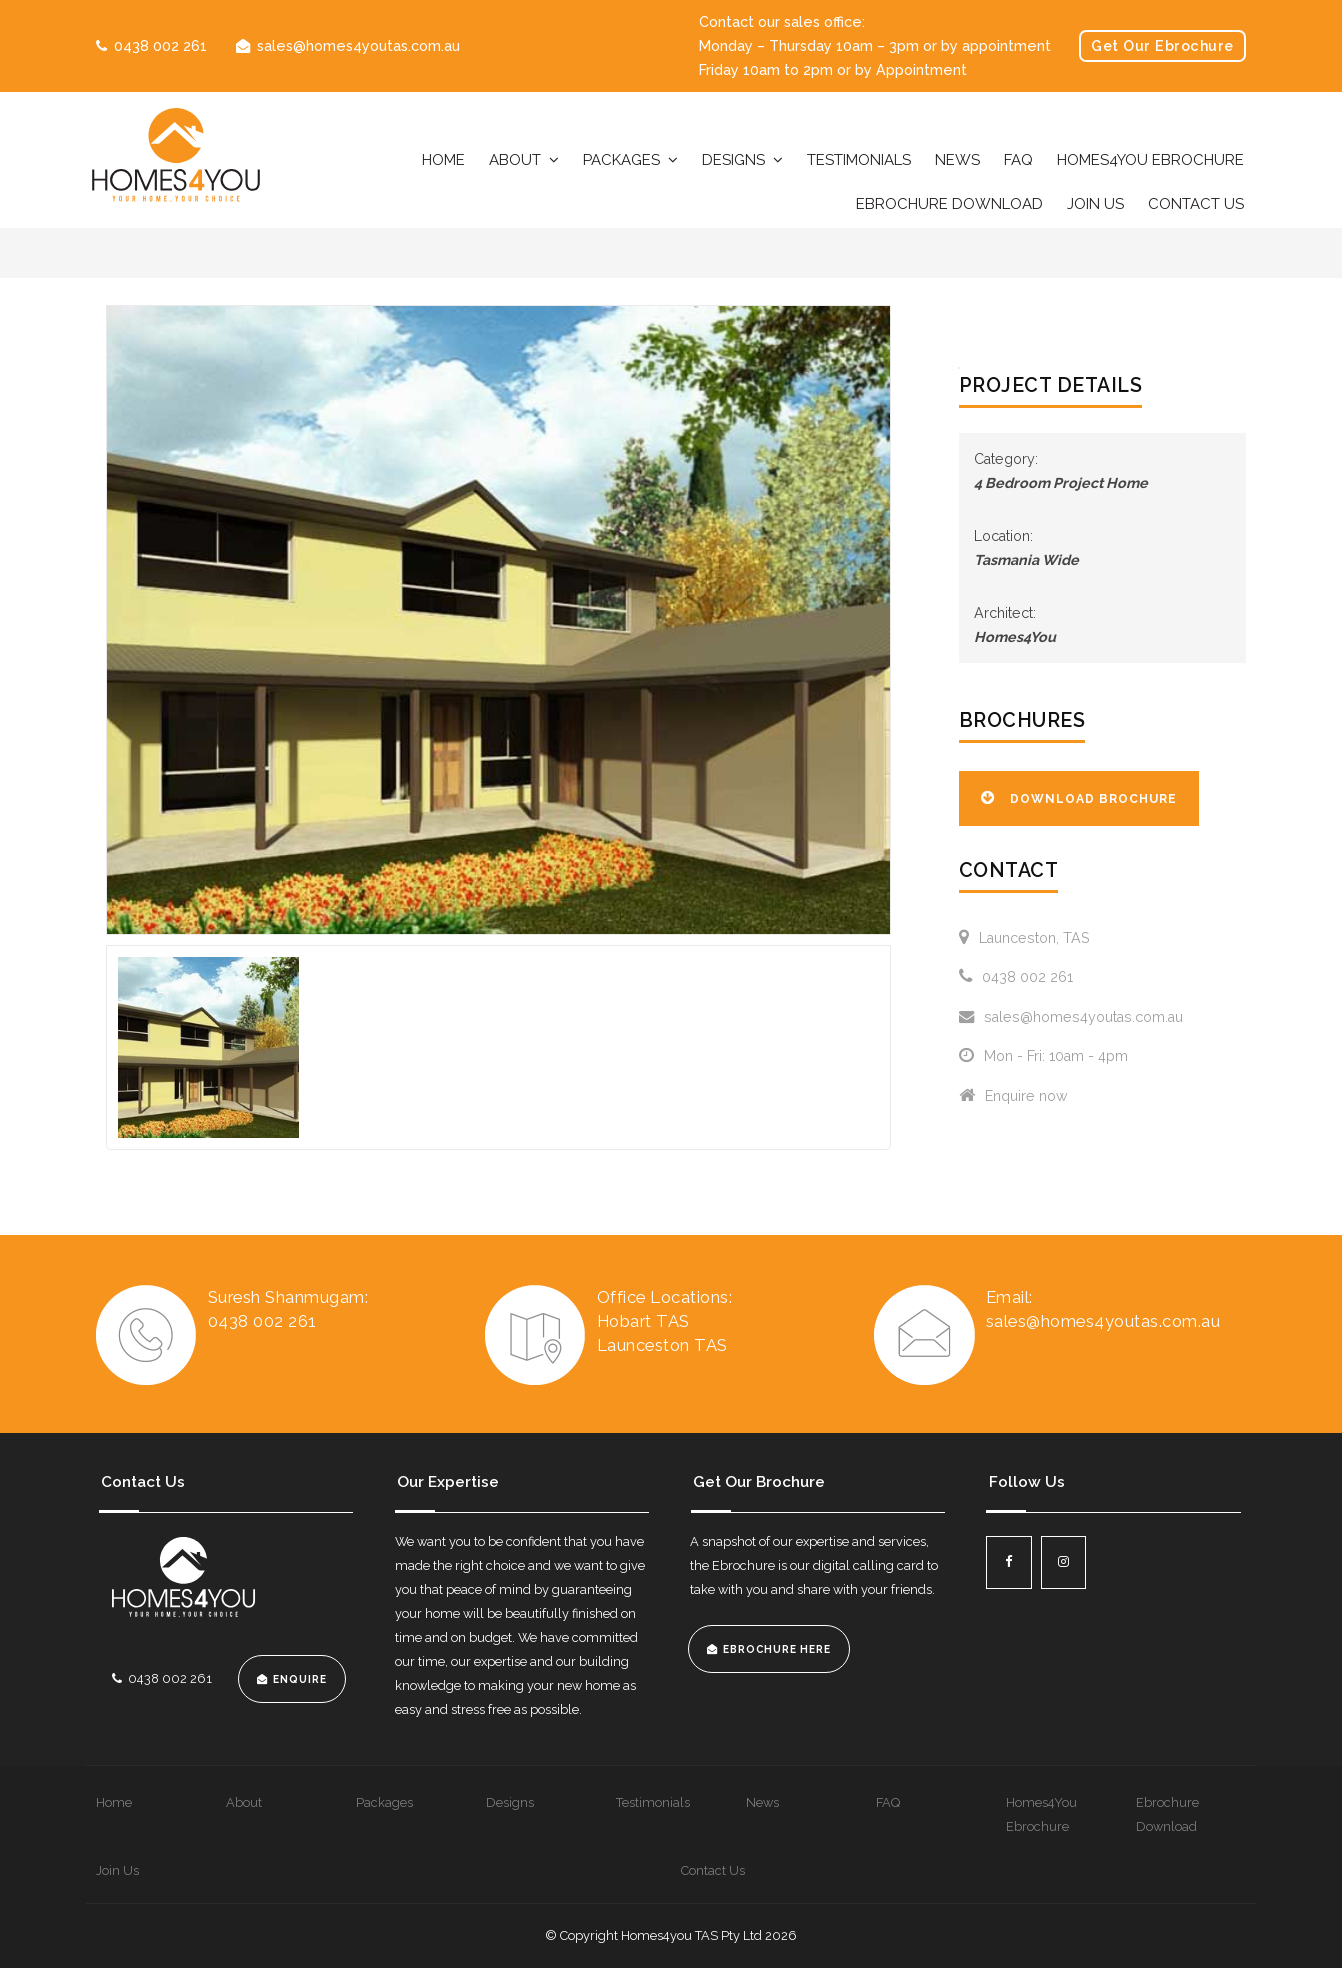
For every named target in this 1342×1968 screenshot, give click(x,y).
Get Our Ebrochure (1162, 46)
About (515, 160)
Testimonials (859, 160)
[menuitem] (151, 1803)
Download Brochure (1093, 799)
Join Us (1095, 204)
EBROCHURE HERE (777, 1649)
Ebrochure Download (949, 204)
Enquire (300, 1679)
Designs (733, 160)
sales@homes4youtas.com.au (358, 46)
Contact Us (1196, 204)
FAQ (1018, 160)
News (957, 160)
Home (443, 160)
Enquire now (1013, 1096)
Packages (621, 160)
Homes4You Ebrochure (1150, 160)
